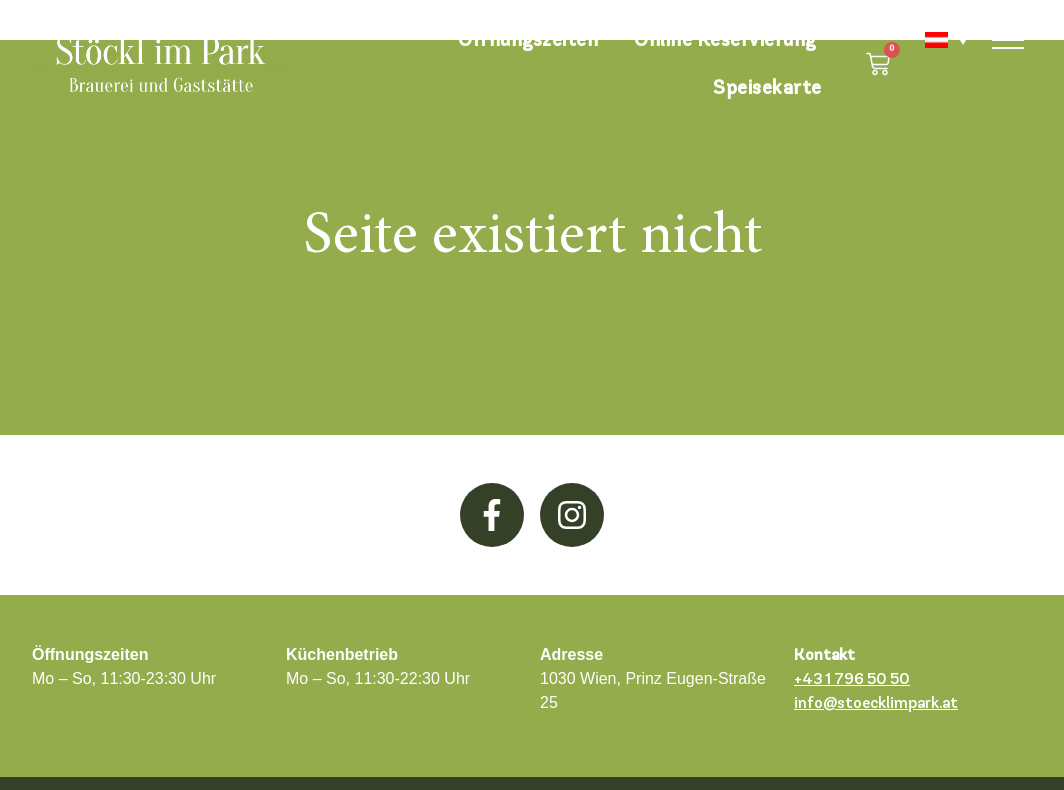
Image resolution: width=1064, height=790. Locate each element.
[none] (936, 40)
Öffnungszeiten (528, 39)
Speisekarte (767, 87)
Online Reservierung (725, 39)
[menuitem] (936, 40)
